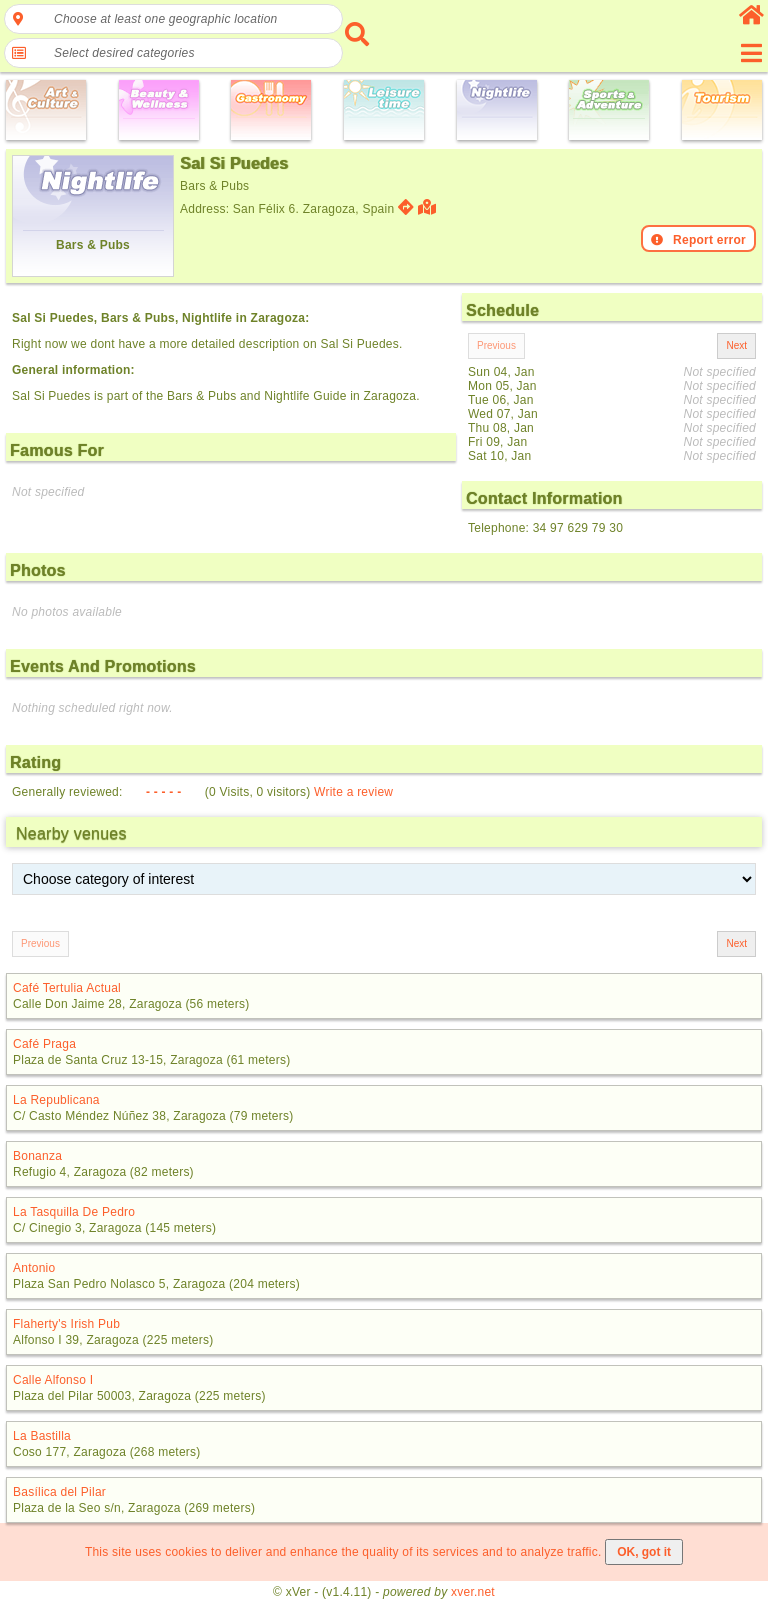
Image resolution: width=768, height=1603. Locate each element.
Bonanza (37, 1156)
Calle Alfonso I (53, 1380)
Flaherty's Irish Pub (66, 1324)
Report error (698, 240)
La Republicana (56, 1100)
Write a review (353, 792)
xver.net (473, 1592)
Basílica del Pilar (59, 1492)
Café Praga (44, 1044)
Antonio (34, 1268)
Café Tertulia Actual (67, 988)
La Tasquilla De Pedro (74, 1212)
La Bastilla (42, 1436)
